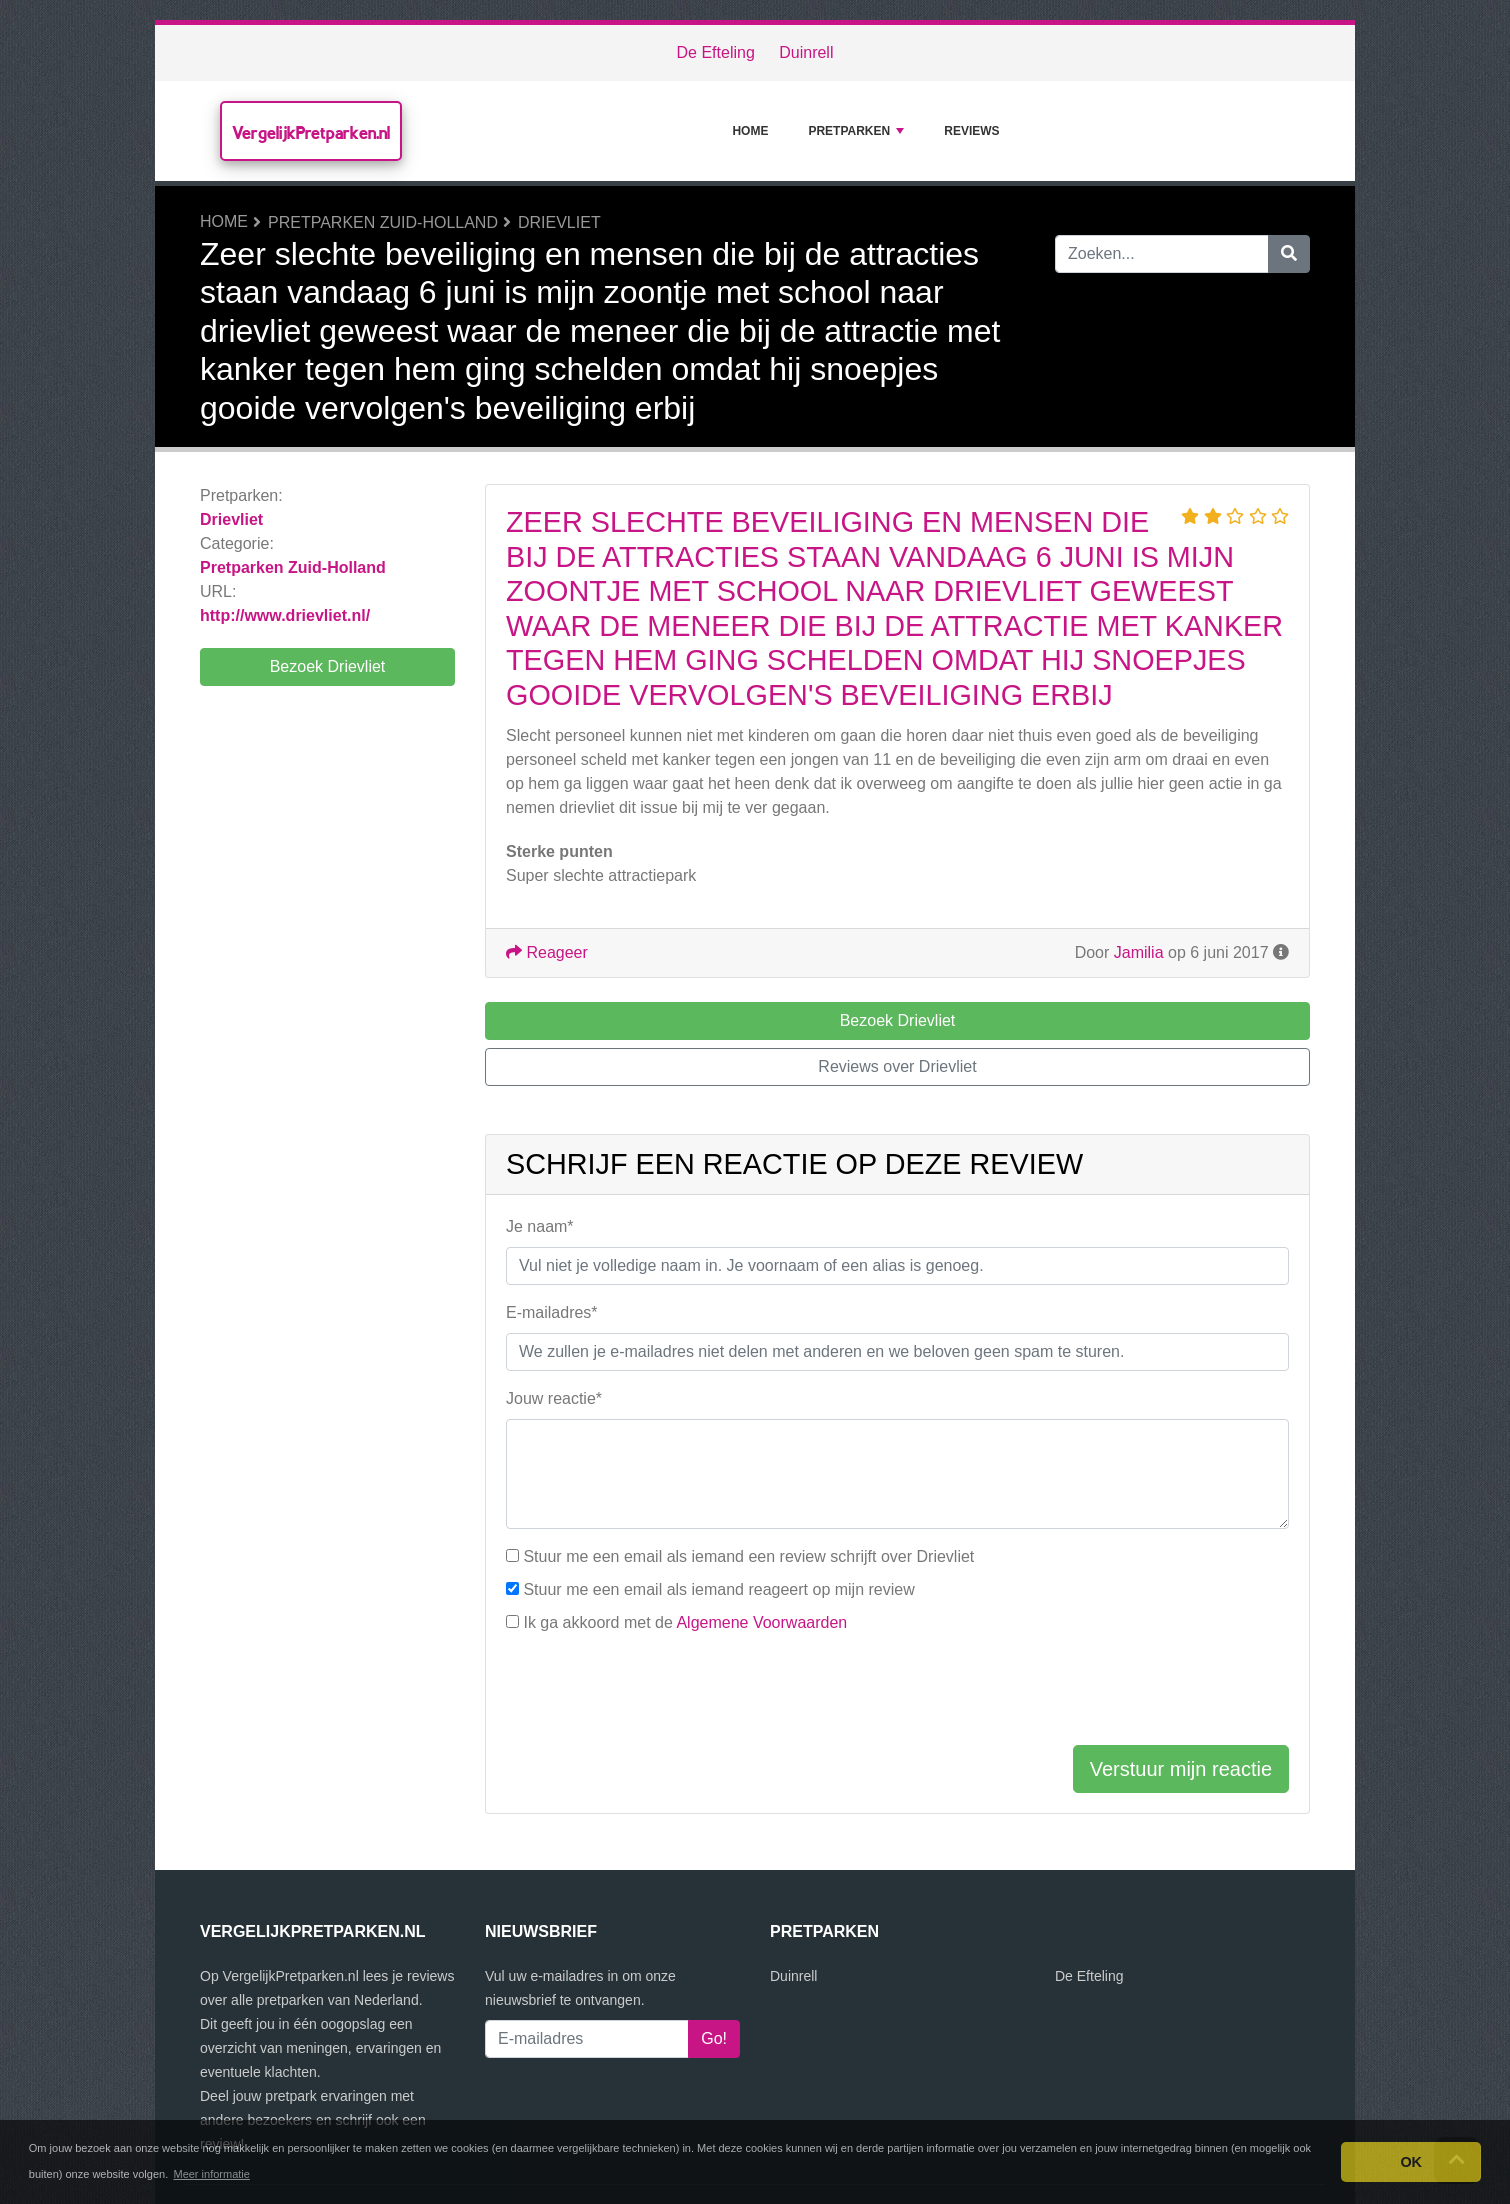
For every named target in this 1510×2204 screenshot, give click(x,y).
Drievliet (559, 222)
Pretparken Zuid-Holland (383, 222)
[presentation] (658, 1690)
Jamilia (1139, 952)
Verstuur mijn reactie (1181, 1769)
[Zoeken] (1289, 254)
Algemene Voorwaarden (761, 1622)
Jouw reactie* (554, 1398)
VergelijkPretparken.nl (311, 132)
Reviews (971, 131)
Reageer (547, 952)
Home (750, 131)
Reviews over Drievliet (897, 1066)
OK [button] (1411, 2162)
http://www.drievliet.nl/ (285, 615)
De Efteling (716, 52)
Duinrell (806, 52)
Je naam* (540, 1226)
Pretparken (856, 131)
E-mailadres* (552, 1312)
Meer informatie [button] (211, 2174)
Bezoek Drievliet (328, 666)
